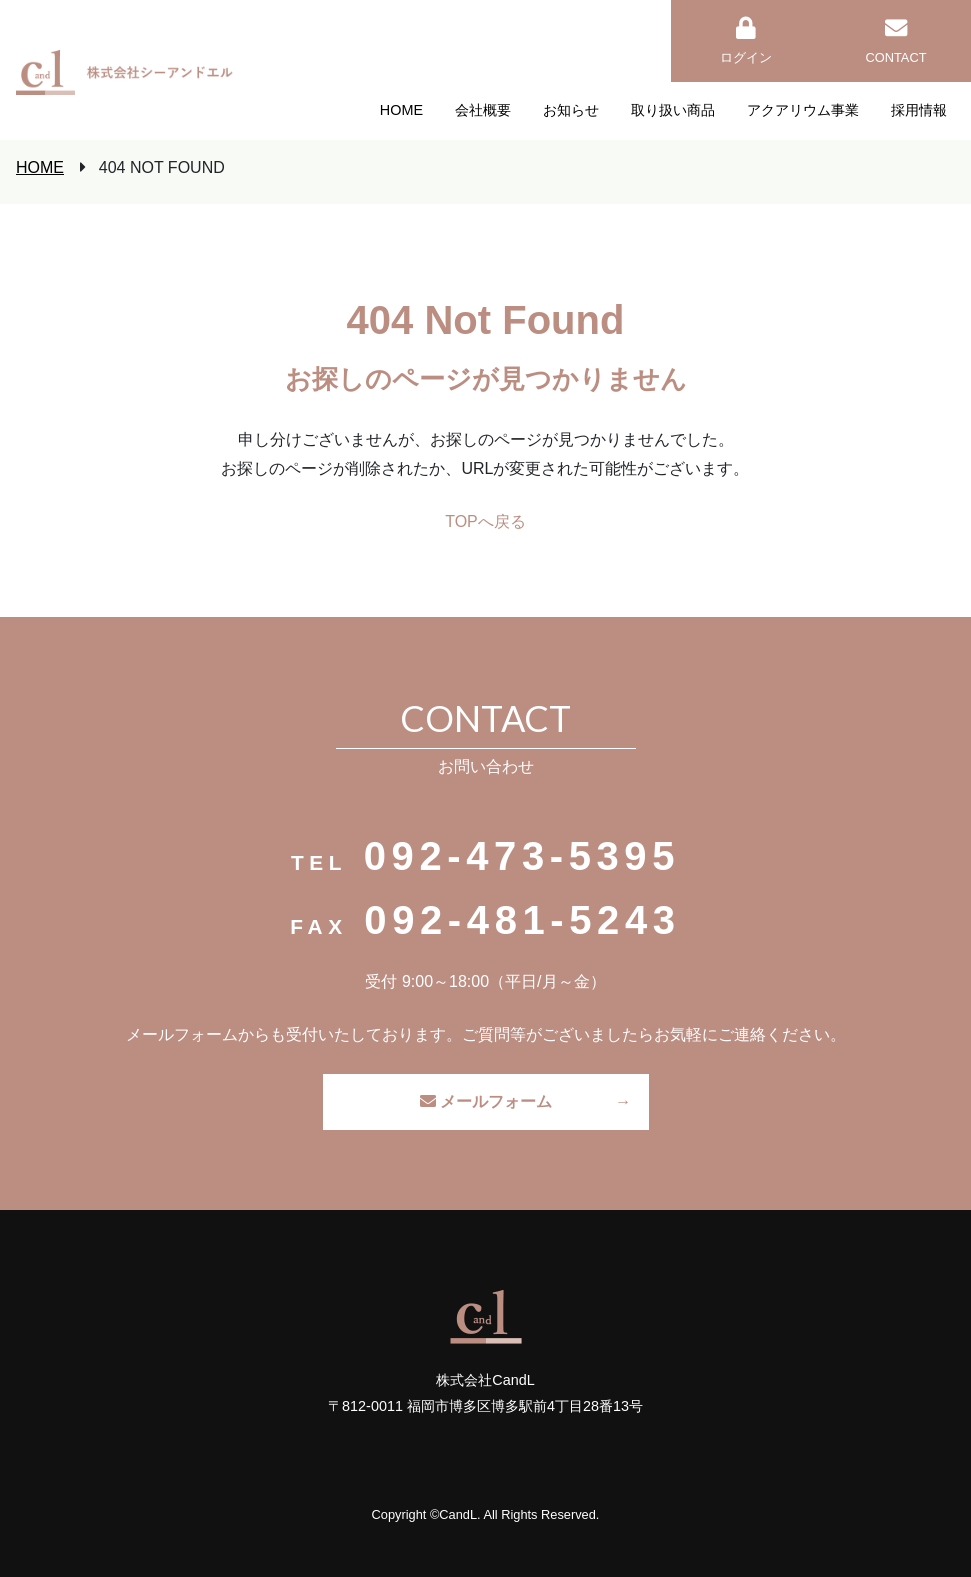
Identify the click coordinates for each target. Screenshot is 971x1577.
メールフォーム (486, 1101)
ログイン (746, 41)
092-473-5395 (522, 856)
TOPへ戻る (485, 521)
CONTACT (896, 41)
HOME (40, 167)
